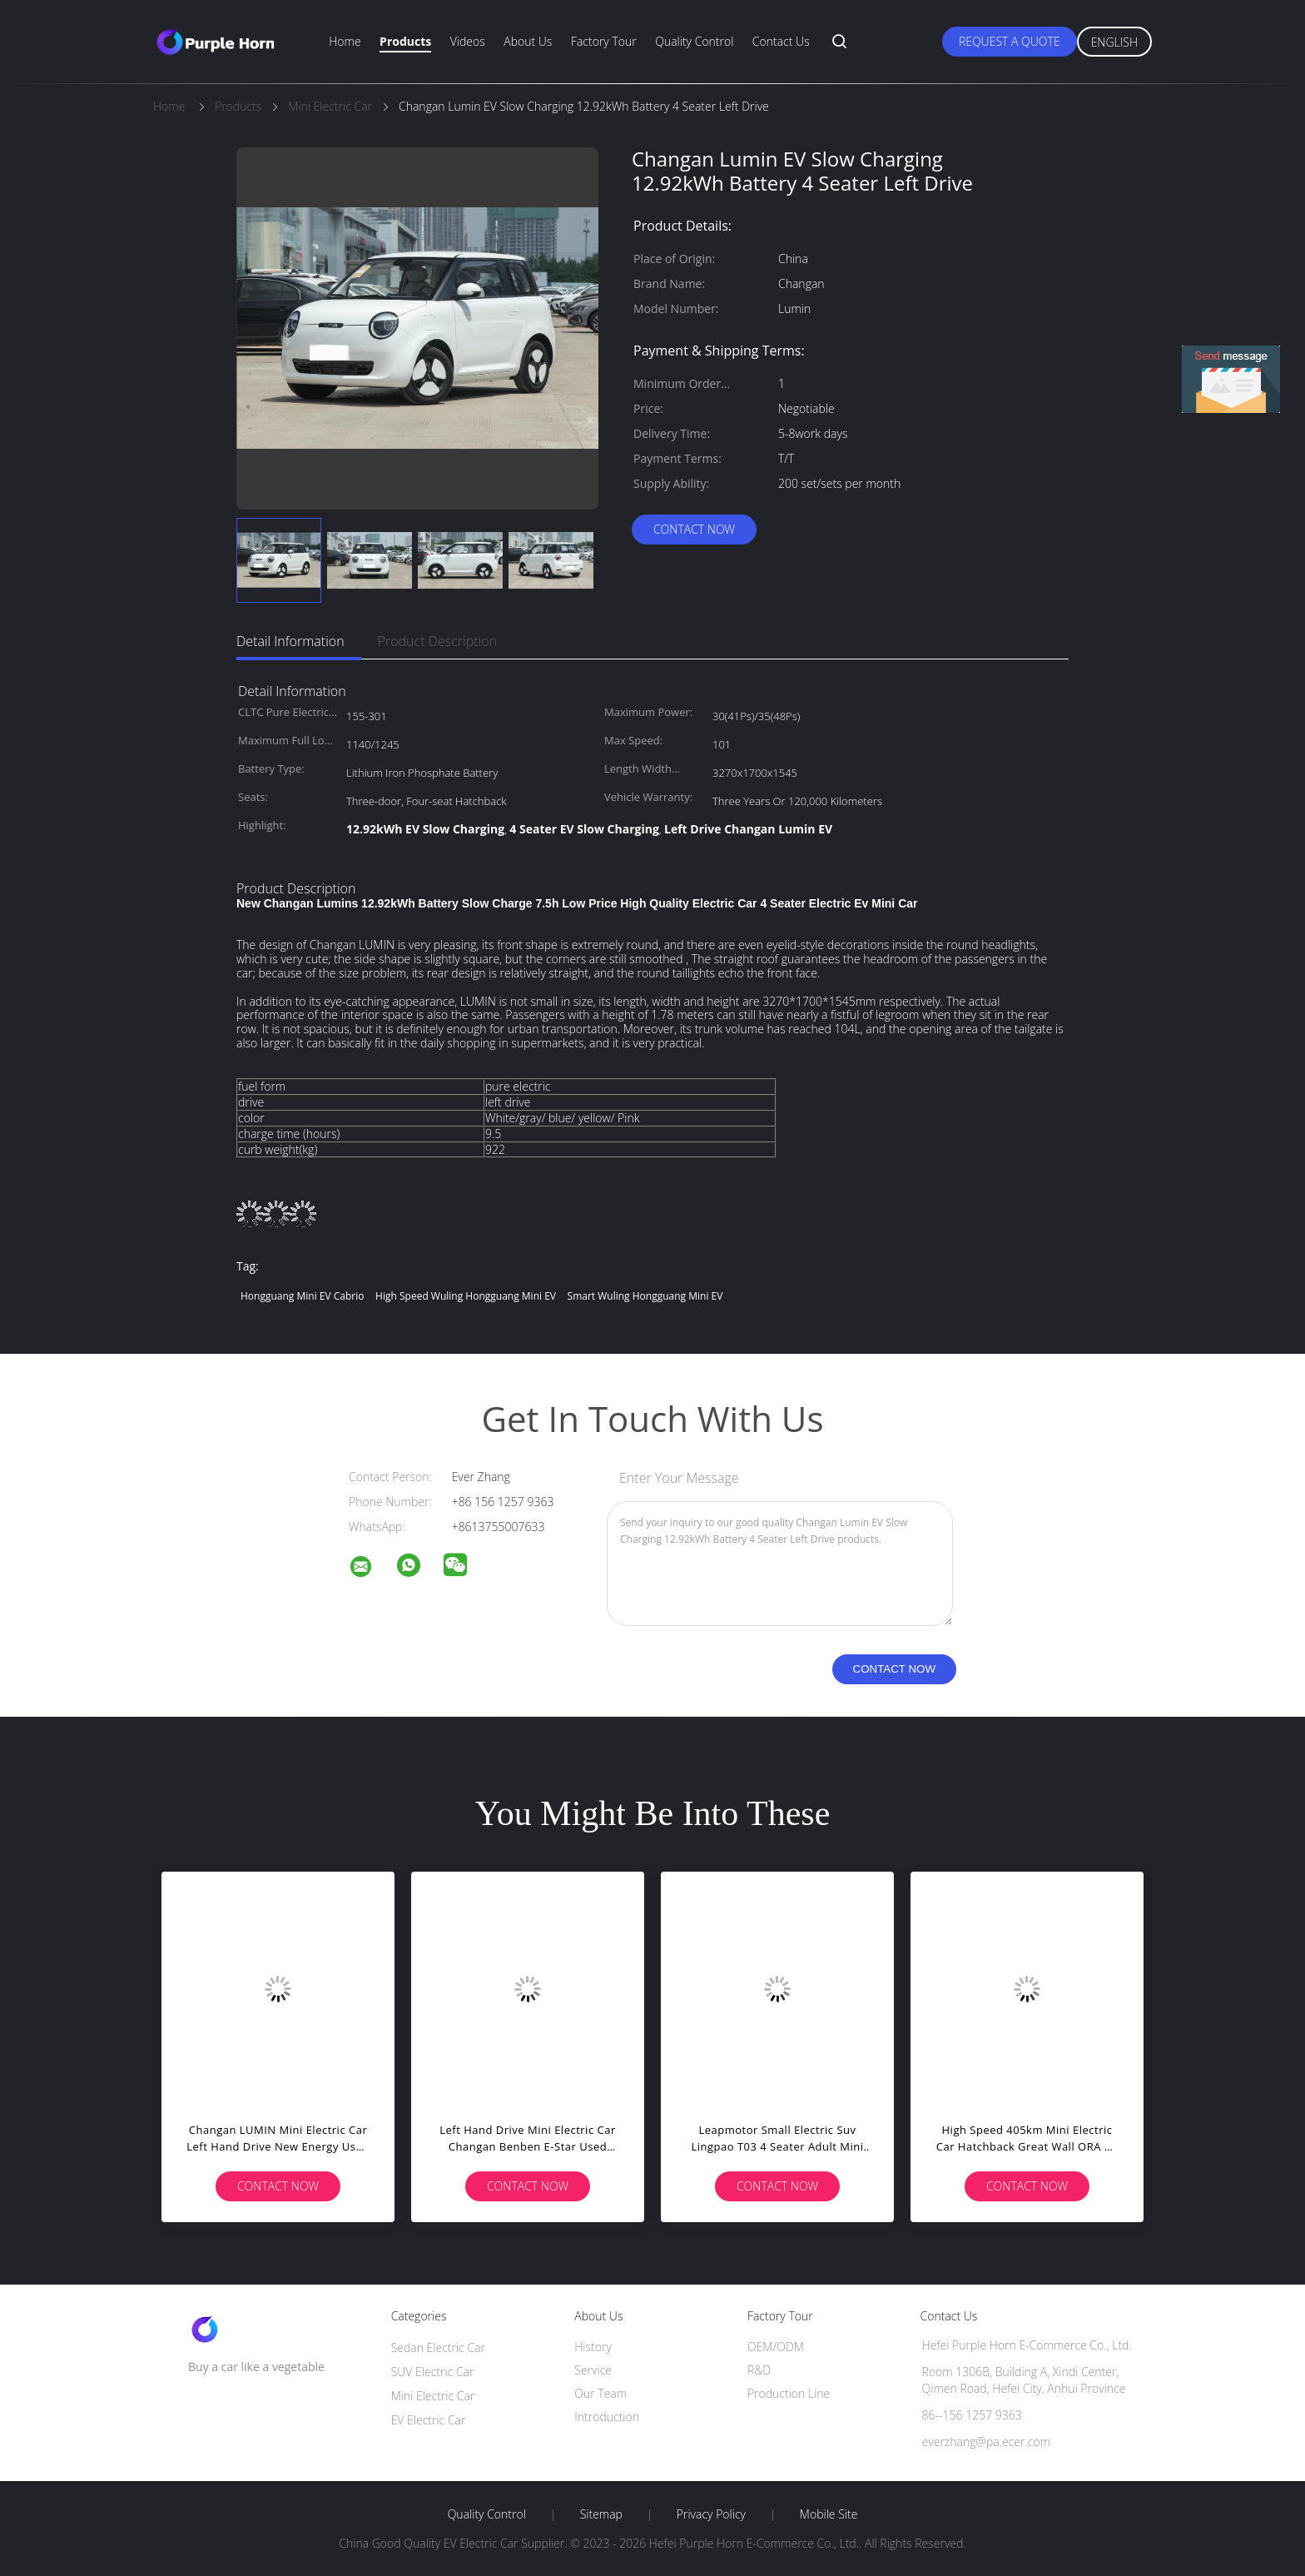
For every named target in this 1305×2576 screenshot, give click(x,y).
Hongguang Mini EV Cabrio (302, 1296)
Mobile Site (828, 2514)
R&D (759, 2370)
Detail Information (290, 641)
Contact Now (694, 529)
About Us (528, 41)
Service (593, 2370)
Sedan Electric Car (438, 2347)
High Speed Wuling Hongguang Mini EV (465, 1296)
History (593, 2347)
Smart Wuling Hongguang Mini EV (645, 1296)
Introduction (606, 2416)
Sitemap (601, 2514)
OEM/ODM (775, 2347)
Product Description (437, 641)
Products (405, 41)
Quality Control (694, 41)
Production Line (788, 2393)
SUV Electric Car (432, 2372)
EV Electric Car (428, 2420)
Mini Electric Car (433, 2396)
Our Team (600, 2393)
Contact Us (781, 41)
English (1114, 42)
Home (344, 41)
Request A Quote (1009, 41)
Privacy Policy (711, 2514)
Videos (467, 41)
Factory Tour (604, 41)
